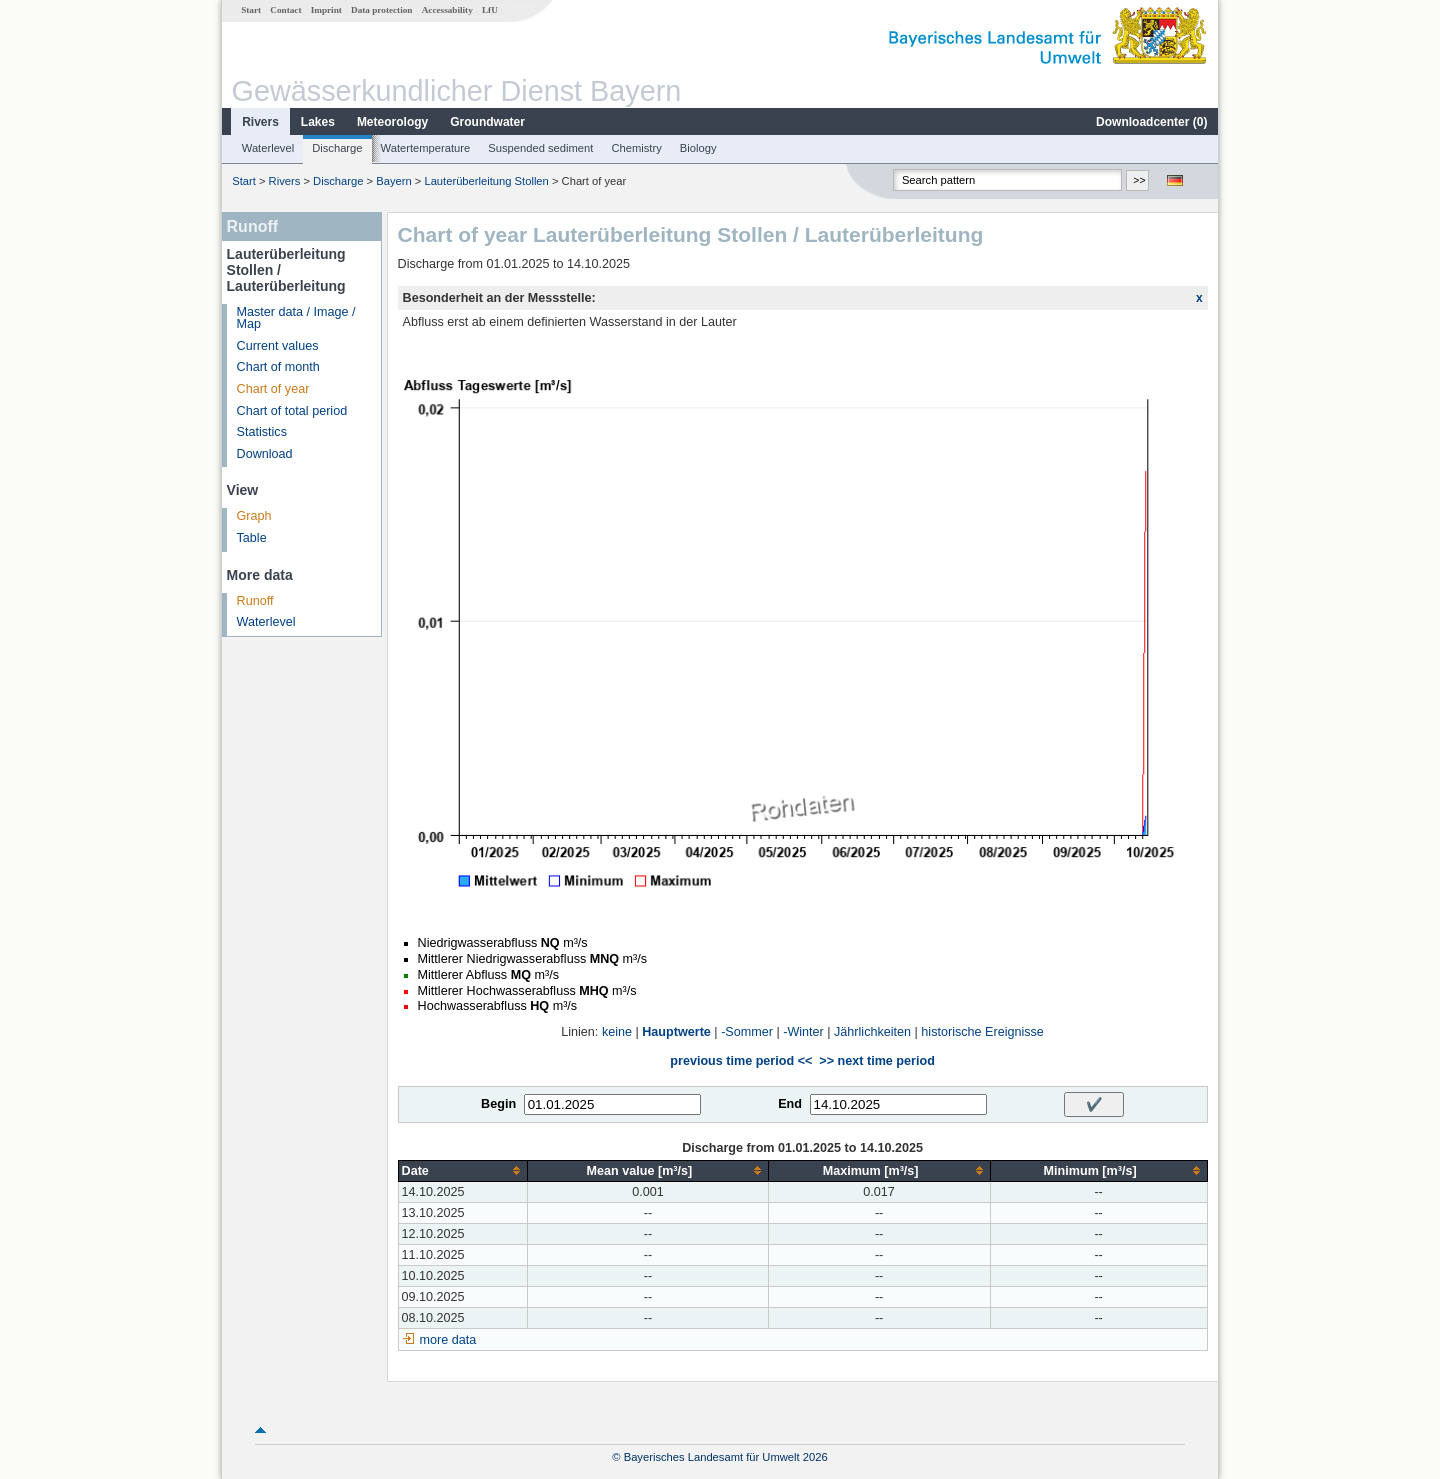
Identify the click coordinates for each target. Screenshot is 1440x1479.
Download (265, 454)
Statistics (262, 432)
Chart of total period (292, 411)
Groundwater (487, 122)
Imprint (326, 10)
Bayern (393, 181)
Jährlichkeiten (872, 1032)
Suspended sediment (540, 148)
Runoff (255, 601)
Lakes (318, 122)
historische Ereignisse (982, 1032)
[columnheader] (463, 1170)
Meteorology (392, 122)
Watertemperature (426, 148)
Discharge (337, 148)
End (790, 1104)
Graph (254, 516)
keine (617, 1032)
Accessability (447, 10)
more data (448, 1340)
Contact (285, 10)
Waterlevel (268, 148)
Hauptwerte (676, 1032)
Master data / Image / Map (296, 318)
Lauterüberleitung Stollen (486, 181)
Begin (498, 1104)
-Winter (803, 1032)
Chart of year (273, 389)
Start (251, 10)
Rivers (260, 122)
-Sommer (747, 1032)
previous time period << (741, 1061)
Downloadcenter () (1151, 122)
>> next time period (876, 1061)
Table (252, 538)
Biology (698, 148)
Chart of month (278, 367)
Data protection (381, 10)
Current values (278, 346)
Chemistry (636, 148)
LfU (490, 10)
